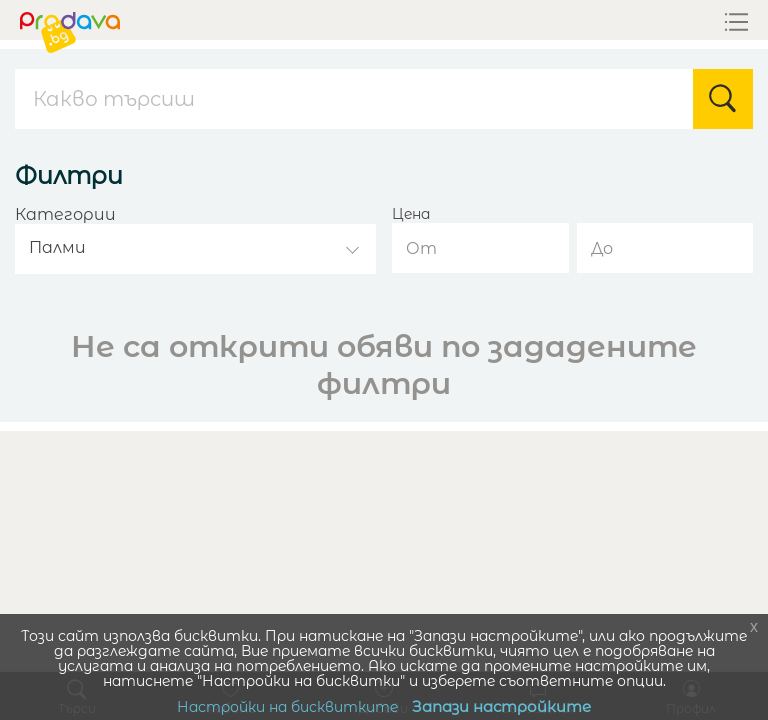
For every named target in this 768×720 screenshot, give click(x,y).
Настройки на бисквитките (287, 707)
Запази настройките (501, 706)
